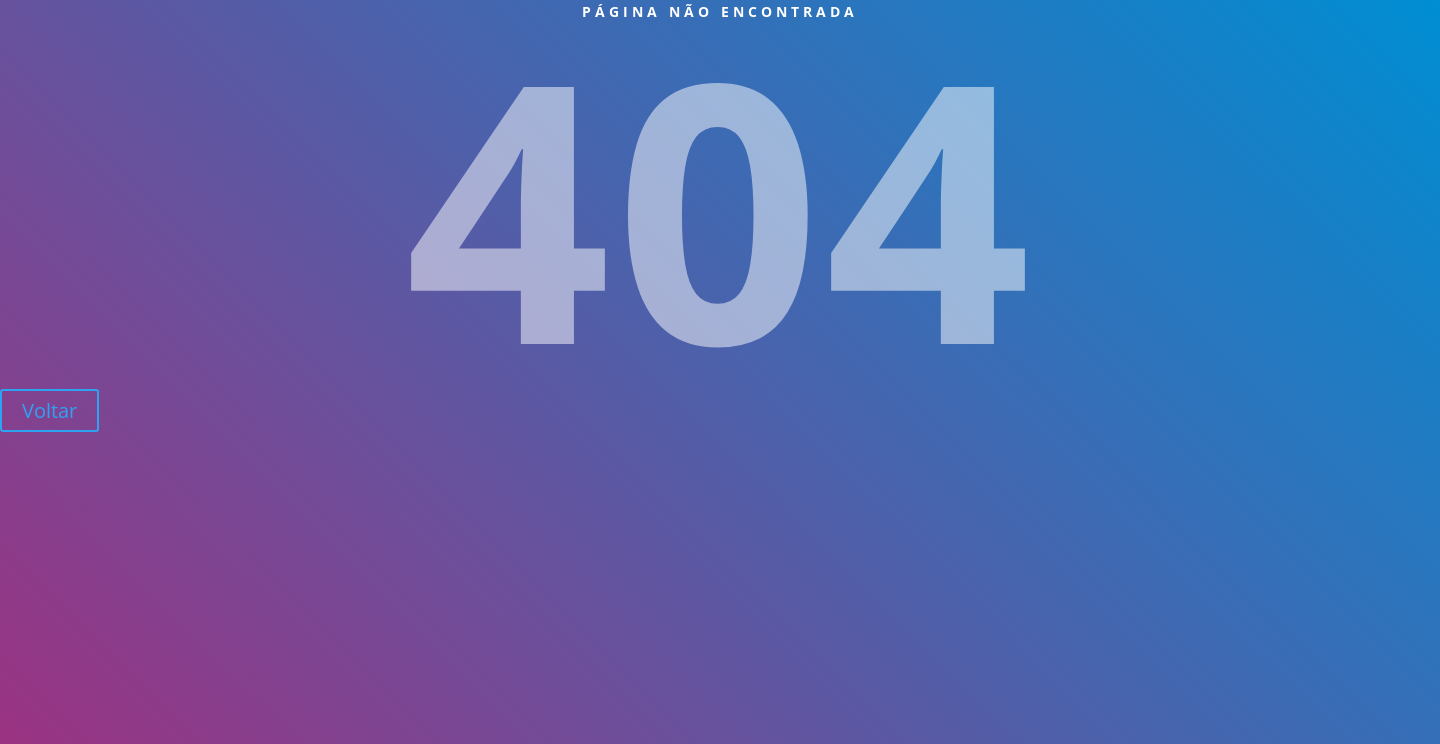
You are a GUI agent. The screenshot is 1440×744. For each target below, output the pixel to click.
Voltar (49, 410)
